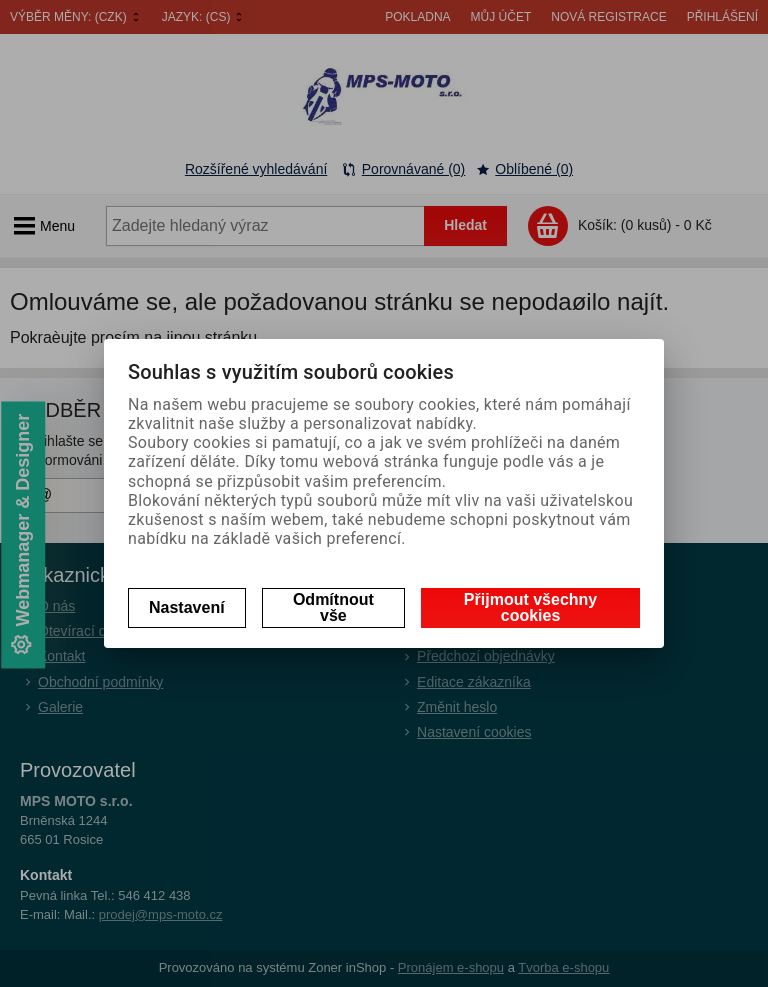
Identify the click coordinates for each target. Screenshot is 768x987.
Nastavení (187, 607)
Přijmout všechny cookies (530, 607)
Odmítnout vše (333, 607)
